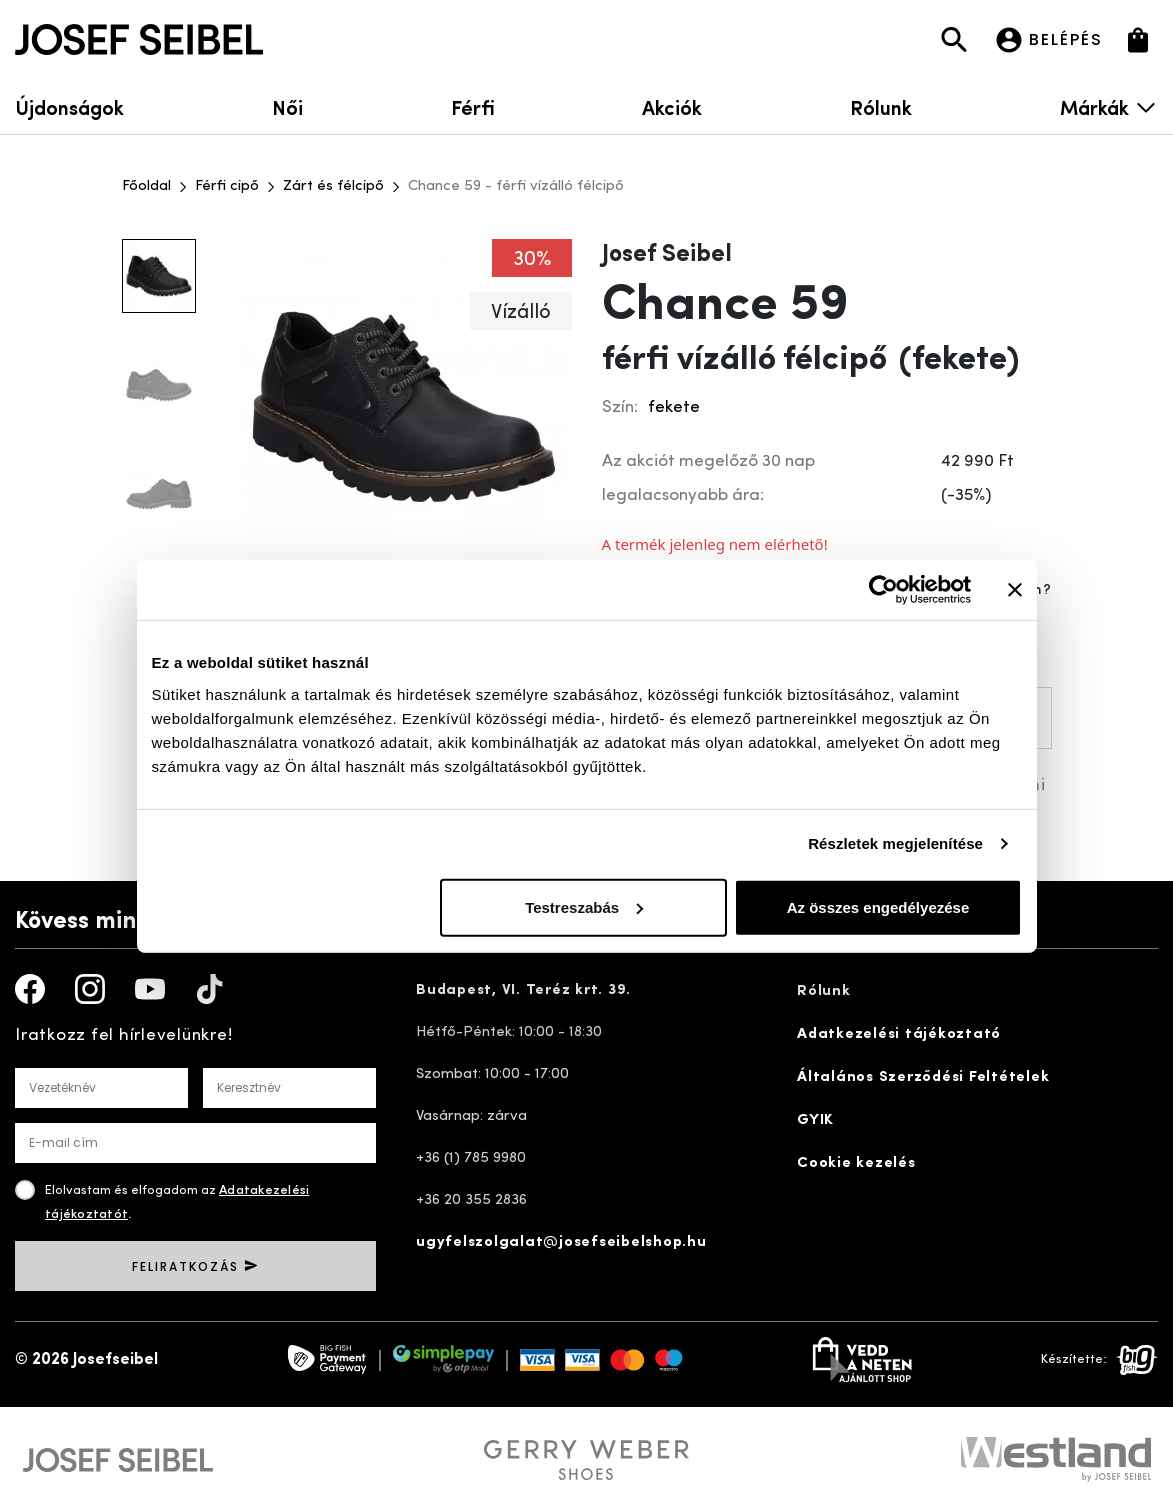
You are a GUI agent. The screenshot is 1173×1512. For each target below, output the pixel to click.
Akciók (672, 106)
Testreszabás (584, 906)
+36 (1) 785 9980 (471, 1158)
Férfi (473, 106)
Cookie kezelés (856, 1163)
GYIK (815, 1120)
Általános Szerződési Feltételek (923, 1077)
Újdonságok (69, 106)
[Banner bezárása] (1015, 590)
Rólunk (881, 106)
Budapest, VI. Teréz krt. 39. (523, 990)
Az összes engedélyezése (878, 906)
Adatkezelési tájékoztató (899, 1034)
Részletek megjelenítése (895, 843)
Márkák (1109, 106)
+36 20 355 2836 (471, 1200)
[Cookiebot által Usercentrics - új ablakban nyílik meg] (883, 590)
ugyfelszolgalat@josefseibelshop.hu (561, 1242)
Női (287, 106)
